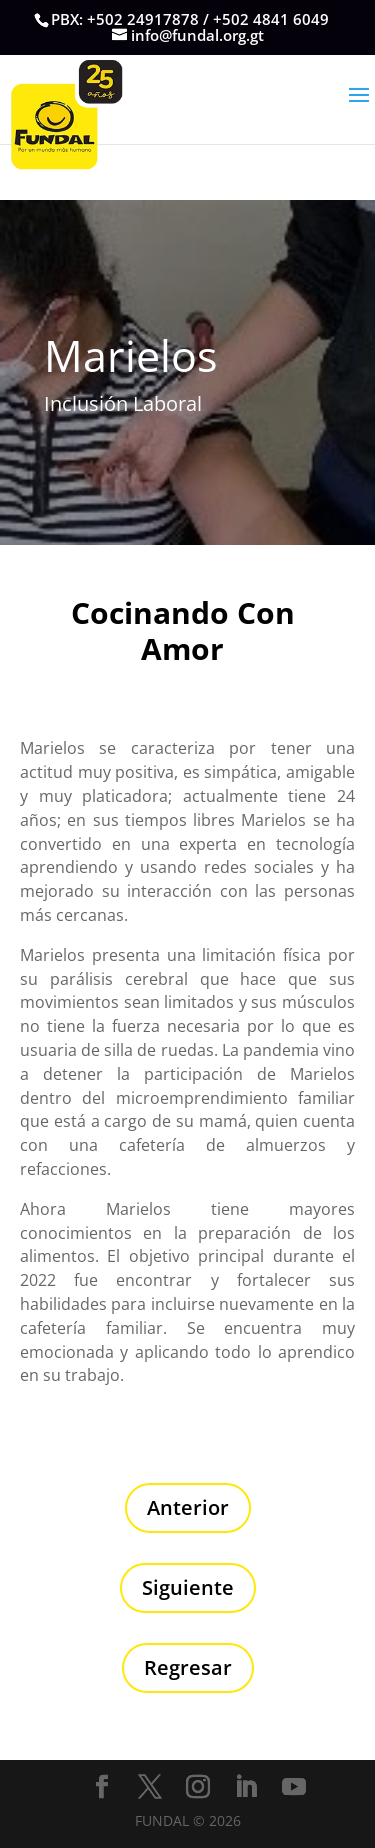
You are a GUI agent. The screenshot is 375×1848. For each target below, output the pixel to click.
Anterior (188, 1507)
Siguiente (188, 1587)
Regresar (188, 1667)
